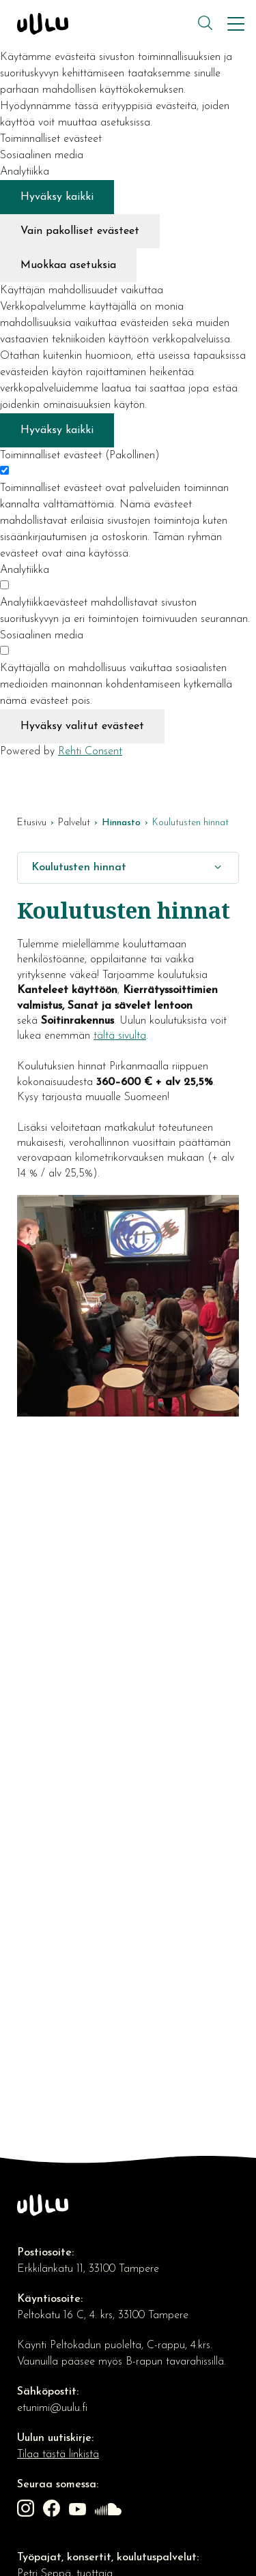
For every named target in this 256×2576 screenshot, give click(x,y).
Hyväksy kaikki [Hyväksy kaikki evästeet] (57, 197)
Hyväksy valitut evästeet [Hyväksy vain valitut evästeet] (82, 726)
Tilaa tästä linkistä (58, 2454)
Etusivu (31, 823)
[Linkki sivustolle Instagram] (27, 2511)
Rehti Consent (90, 751)
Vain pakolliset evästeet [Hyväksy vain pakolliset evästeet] (79, 231)
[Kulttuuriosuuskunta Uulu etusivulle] (106, 24)
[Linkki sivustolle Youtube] (79, 2510)
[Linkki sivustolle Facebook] (53, 2511)
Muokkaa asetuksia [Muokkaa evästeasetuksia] (68, 265)
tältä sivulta (120, 1036)
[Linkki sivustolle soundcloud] (110, 2510)
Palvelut (74, 823)
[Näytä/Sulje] (217, 868)
